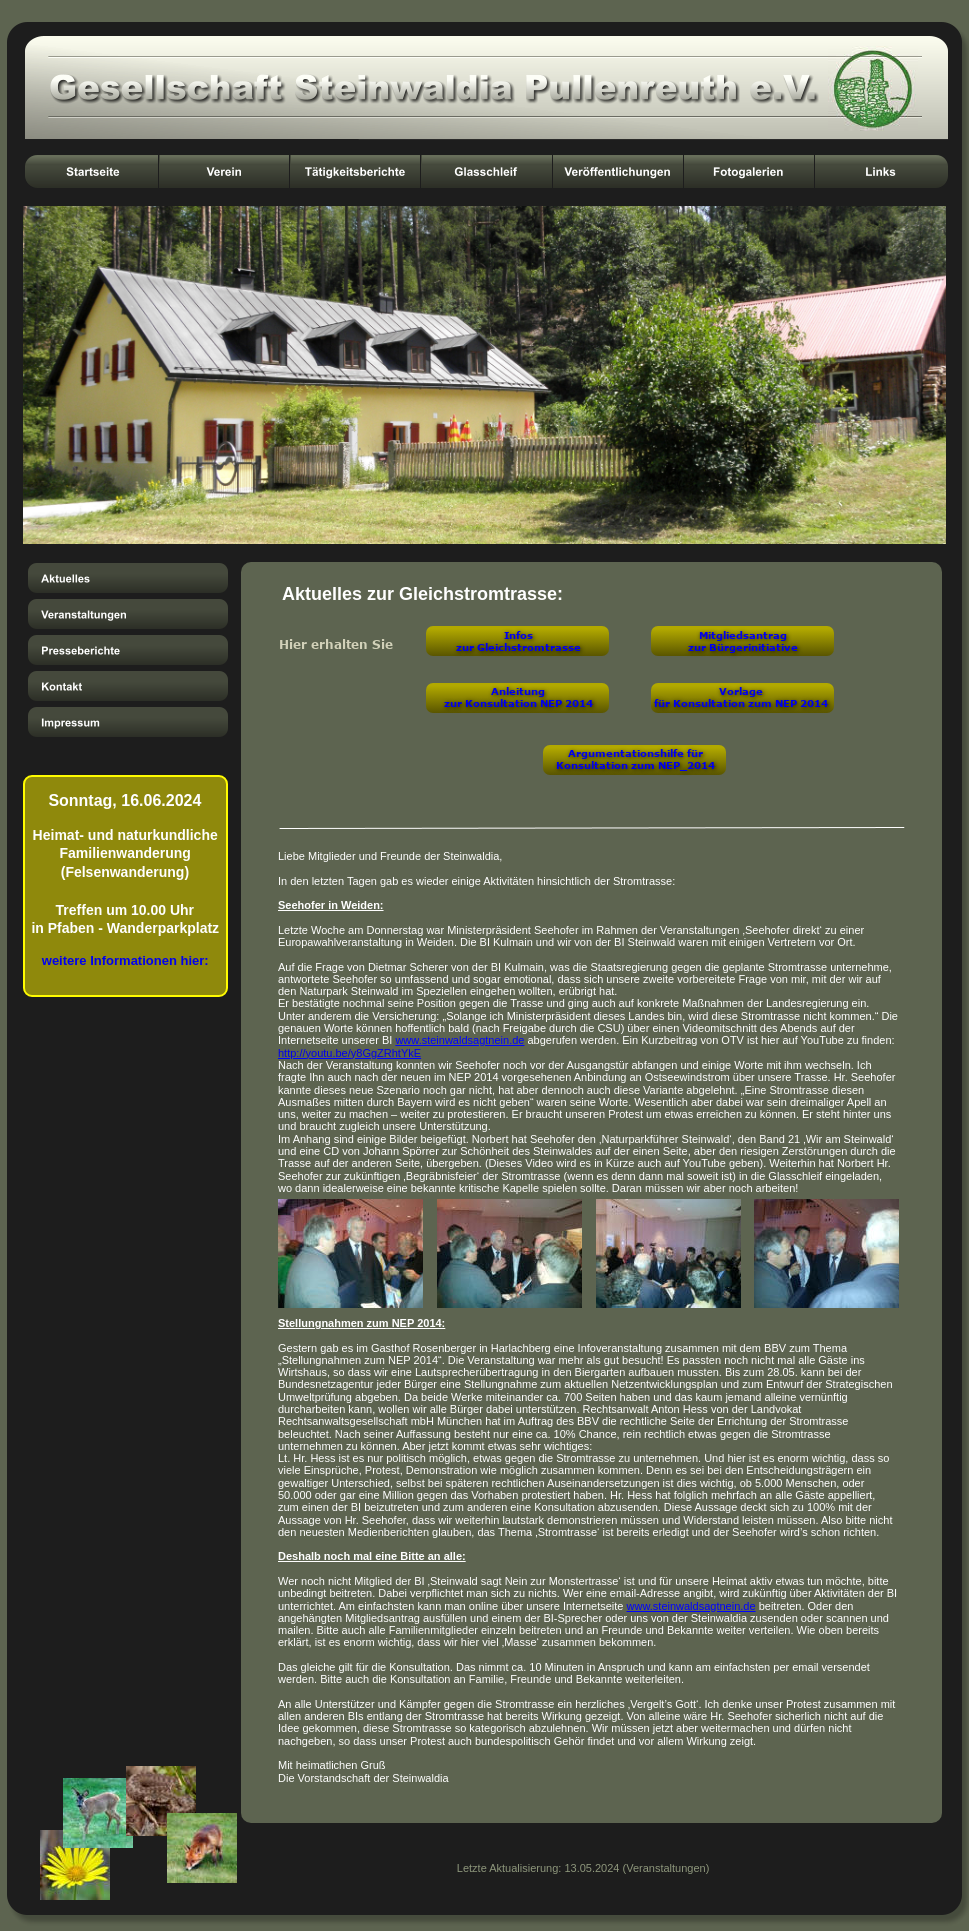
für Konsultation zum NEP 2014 (741, 703)
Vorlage (741, 691)
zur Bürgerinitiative (743, 647)
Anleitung (518, 691)
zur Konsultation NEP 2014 (518, 703)
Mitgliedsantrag (743, 635)
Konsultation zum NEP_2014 (635, 765)
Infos (518, 635)
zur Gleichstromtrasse (518, 647)
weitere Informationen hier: (125, 960)
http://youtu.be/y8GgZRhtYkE (349, 1053)
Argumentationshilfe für (635, 753)
